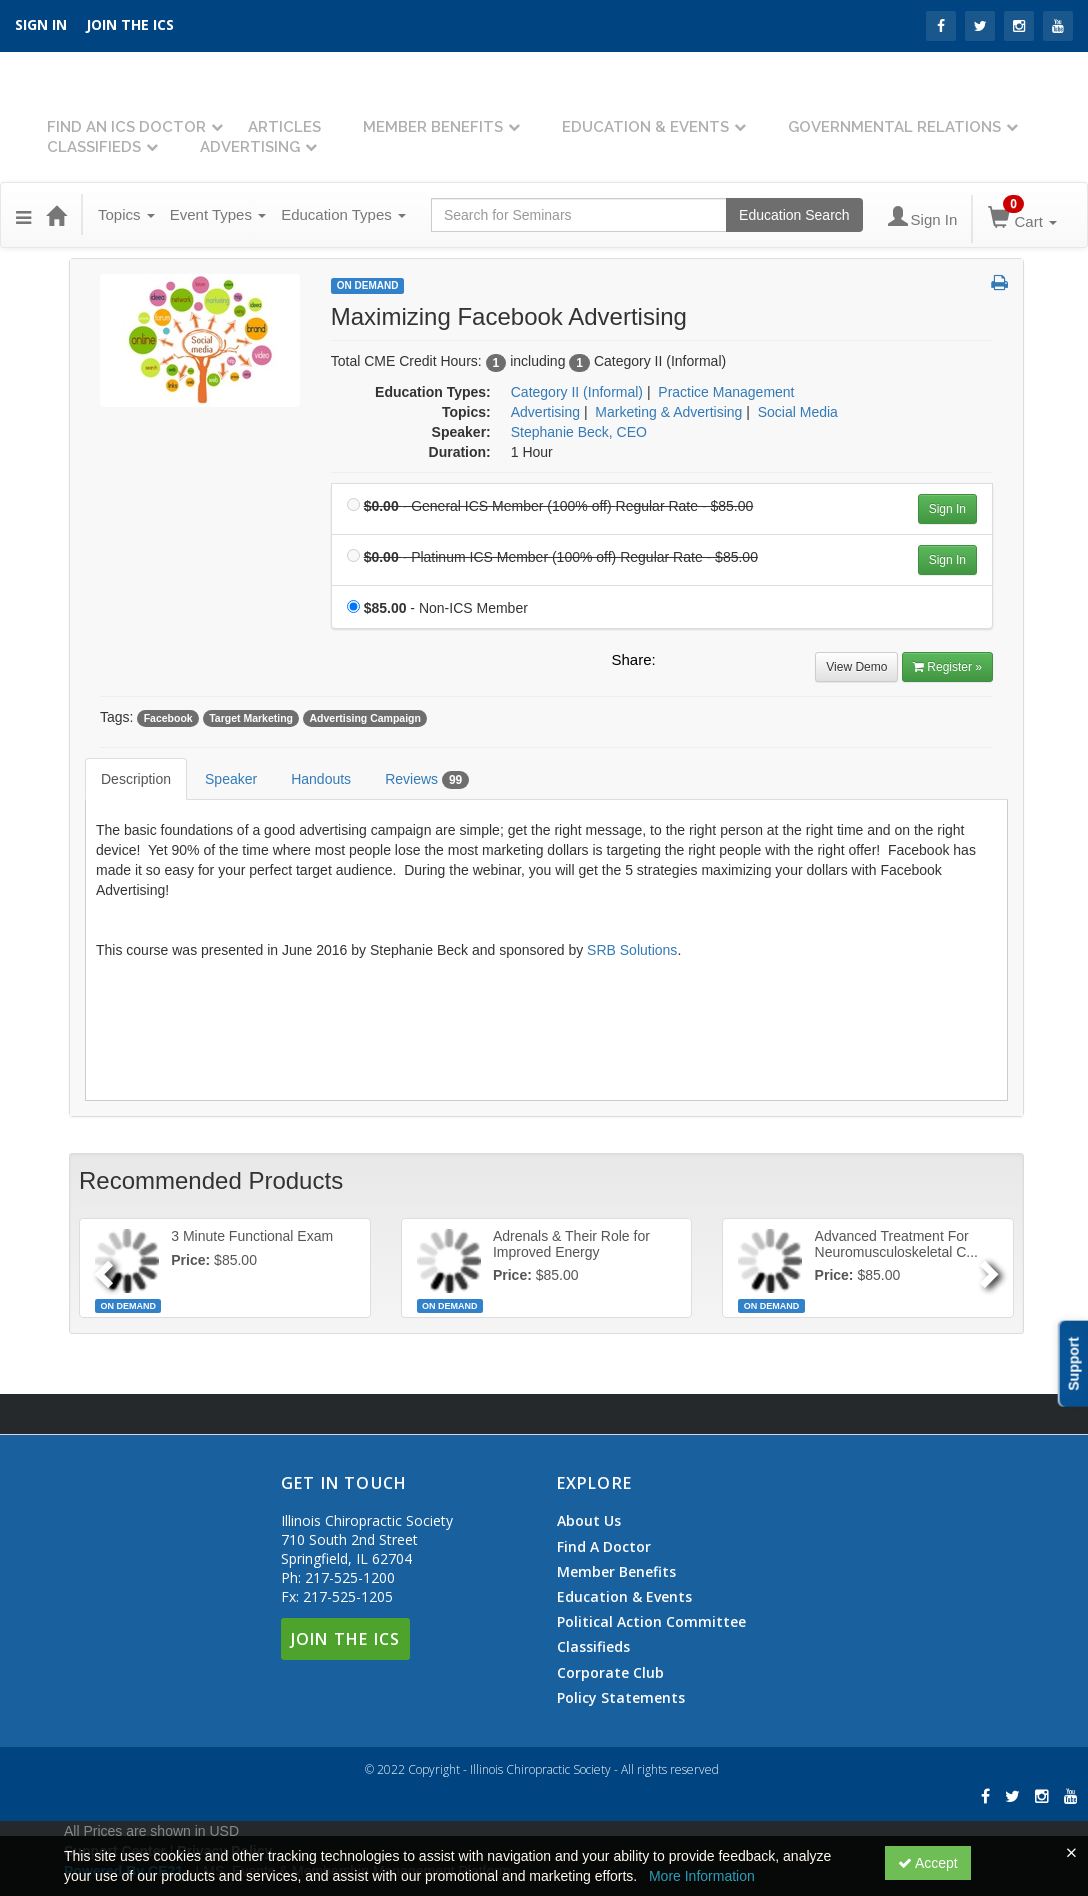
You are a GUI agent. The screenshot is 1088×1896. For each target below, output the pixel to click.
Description (136, 779)
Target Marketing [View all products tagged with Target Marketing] (251, 718)
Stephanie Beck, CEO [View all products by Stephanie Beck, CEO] (579, 432)
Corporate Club (610, 1673)
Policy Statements (621, 1697)
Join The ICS (345, 1639)
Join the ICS (130, 24)
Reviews (427, 780)
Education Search (794, 215)
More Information (702, 1876)
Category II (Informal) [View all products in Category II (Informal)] (577, 392)
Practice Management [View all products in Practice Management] (726, 392)
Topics (126, 214)
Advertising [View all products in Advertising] (545, 412)
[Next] (991, 1268)
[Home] (56, 215)
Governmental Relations (894, 127)
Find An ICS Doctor (126, 127)
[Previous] (101, 1268)
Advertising (250, 147)
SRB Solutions (632, 950)
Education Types (343, 214)
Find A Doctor (604, 1547)
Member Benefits (433, 127)
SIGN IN (41, 24)
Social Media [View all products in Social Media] (798, 412)
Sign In (947, 509)
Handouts (321, 779)
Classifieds (94, 147)
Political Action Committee (651, 1622)
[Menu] (23, 215)
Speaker (231, 779)
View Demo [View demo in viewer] (856, 667)
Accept (928, 1863)
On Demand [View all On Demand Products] (368, 285)
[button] (999, 284)
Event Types (218, 214)
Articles (284, 127)
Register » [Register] (947, 667)
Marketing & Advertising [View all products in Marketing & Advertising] (668, 412)
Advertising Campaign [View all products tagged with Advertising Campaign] (364, 718)
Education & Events (645, 127)
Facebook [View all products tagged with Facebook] (168, 718)
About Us (589, 1521)
